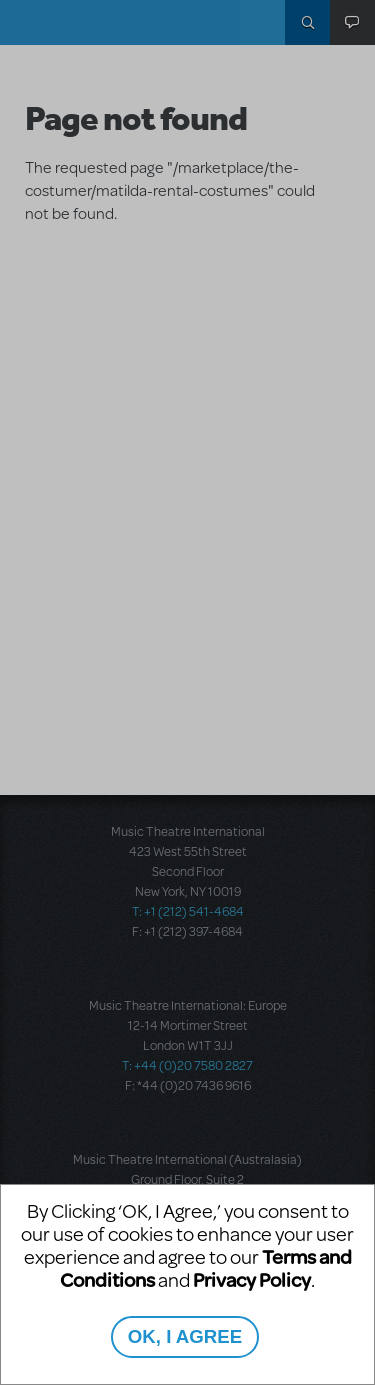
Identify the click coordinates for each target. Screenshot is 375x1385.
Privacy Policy (252, 1279)
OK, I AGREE (185, 1336)
